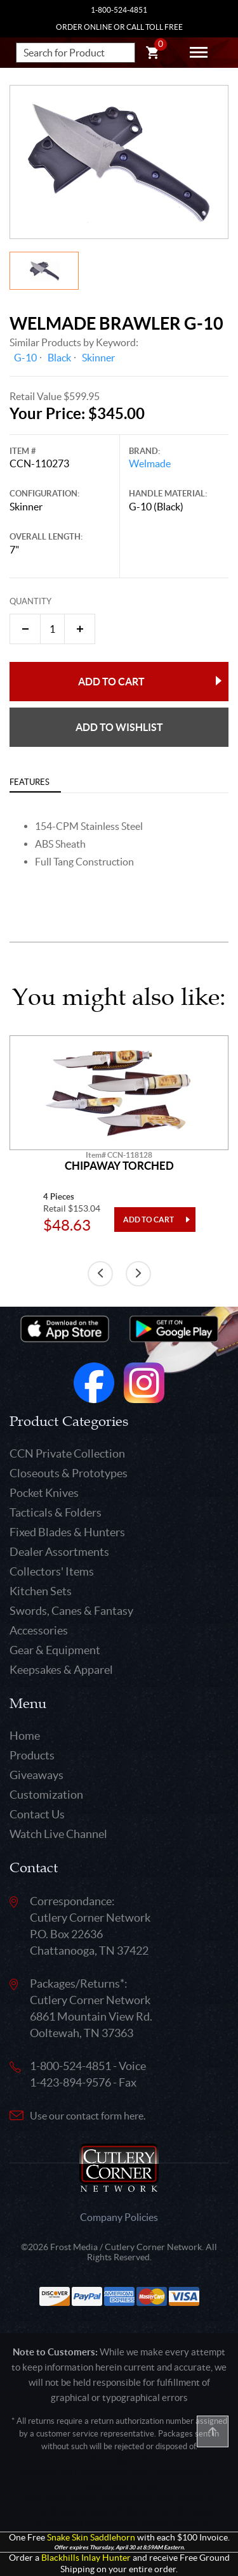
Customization (46, 1794)
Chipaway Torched (119, 1166)
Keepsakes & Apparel (61, 1669)
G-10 (25, 357)
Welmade (150, 463)
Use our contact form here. (87, 2115)
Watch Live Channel (58, 1834)
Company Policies (119, 2217)
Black (59, 357)
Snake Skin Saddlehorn (91, 2537)
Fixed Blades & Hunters (67, 1532)
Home (25, 1735)
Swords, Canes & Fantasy (71, 1610)
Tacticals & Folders (56, 1512)
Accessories (39, 1630)
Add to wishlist (119, 727)
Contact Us (37, 1814)
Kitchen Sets (41, 1591)
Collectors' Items (52, 1571)
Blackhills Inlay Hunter (86, 2558)
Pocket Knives (44, 1492)
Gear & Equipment (55, 1650)
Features (30, 782)
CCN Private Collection (67, 1453)
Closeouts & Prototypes (69, 1473)
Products (32, 1755)
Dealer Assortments (59, 1551)
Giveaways (36, 1775)
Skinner (98, 357)
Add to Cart (111, 681)
